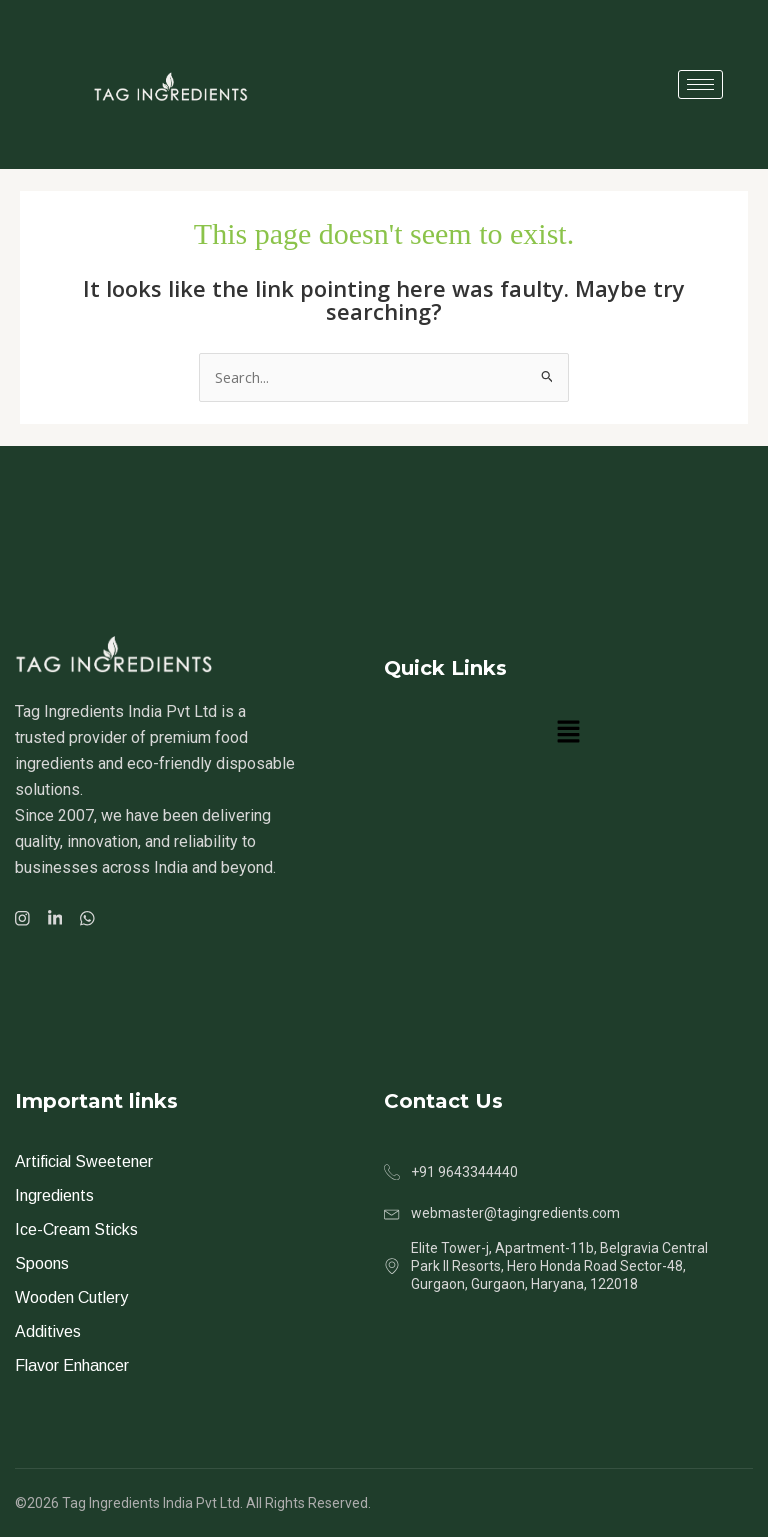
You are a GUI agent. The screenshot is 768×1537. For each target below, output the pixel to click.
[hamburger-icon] (700, 84)
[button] (568, 732)
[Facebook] (25, 916)
